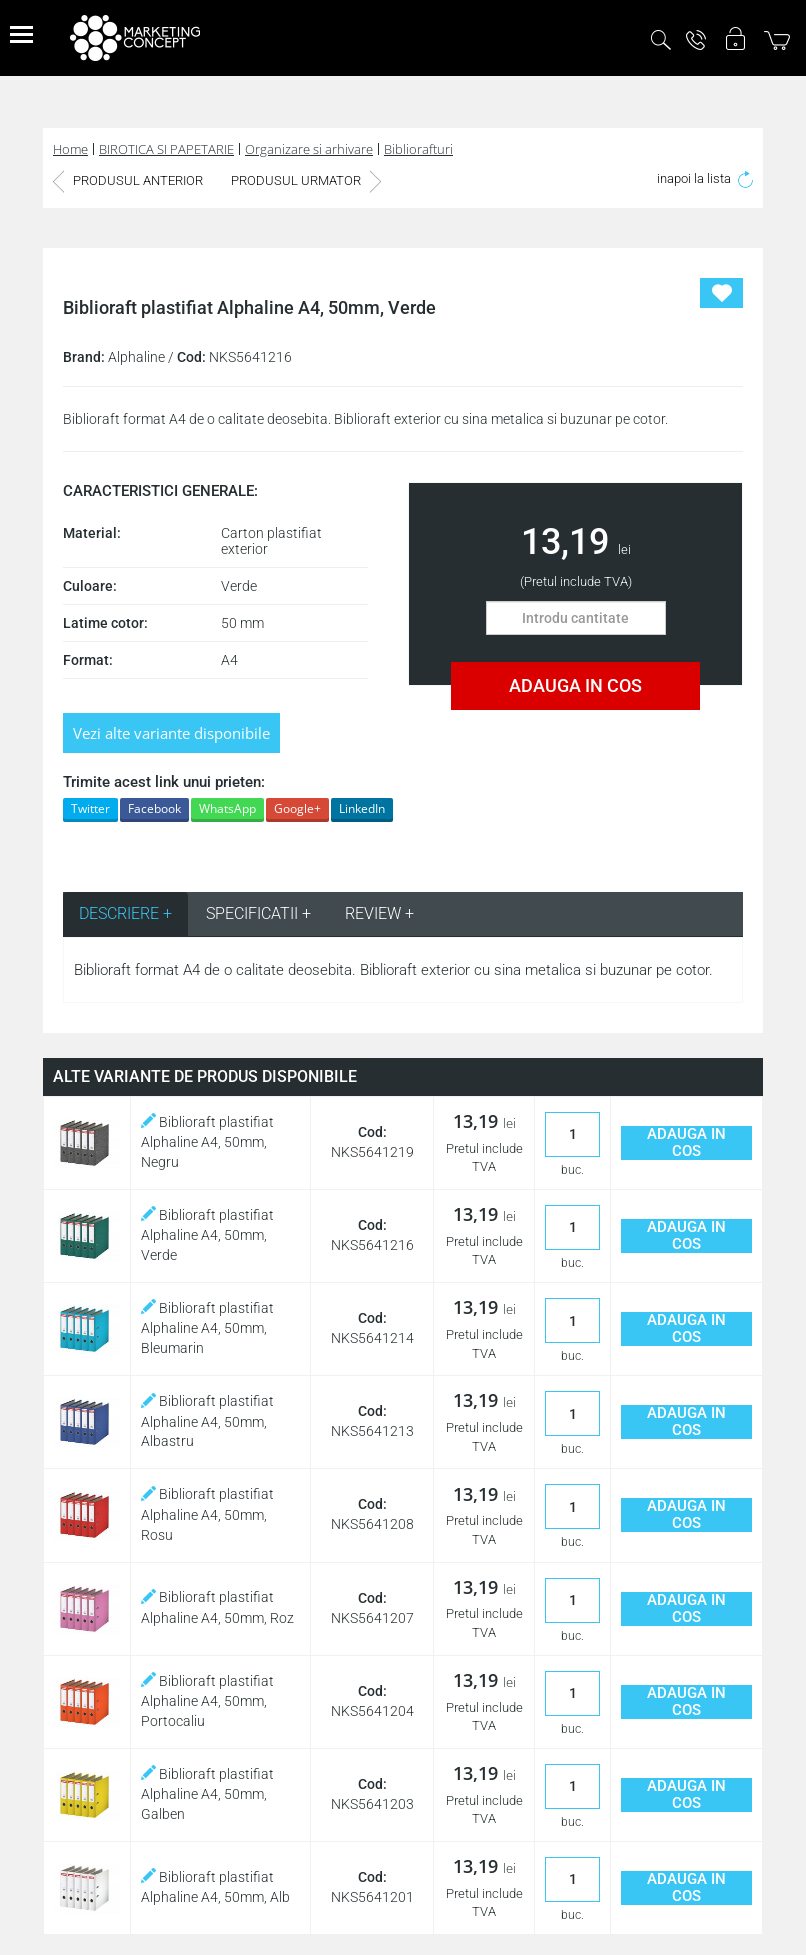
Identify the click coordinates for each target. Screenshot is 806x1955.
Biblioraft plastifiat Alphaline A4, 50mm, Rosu (207, 1514)
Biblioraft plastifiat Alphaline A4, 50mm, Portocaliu (207, 1701)
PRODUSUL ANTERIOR (128, 180)
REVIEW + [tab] (379, 913)
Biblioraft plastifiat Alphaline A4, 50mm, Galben (207, 1794)
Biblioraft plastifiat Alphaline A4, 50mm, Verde (207, 1235)
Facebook (154, 808)
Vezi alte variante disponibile (171, 733)
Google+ (297, 808)
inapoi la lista (705, 178)
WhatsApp (227, 808)
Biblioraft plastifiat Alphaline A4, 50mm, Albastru (207, 1421)
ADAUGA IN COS (575, 685)
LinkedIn (362, 808)
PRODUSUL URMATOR (306, 180)
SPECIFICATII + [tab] (258, 913)
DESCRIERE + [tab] (125, 913)
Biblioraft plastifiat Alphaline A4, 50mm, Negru (207, 1142)
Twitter (90, 808)
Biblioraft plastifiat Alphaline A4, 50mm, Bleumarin (207, 1328)
